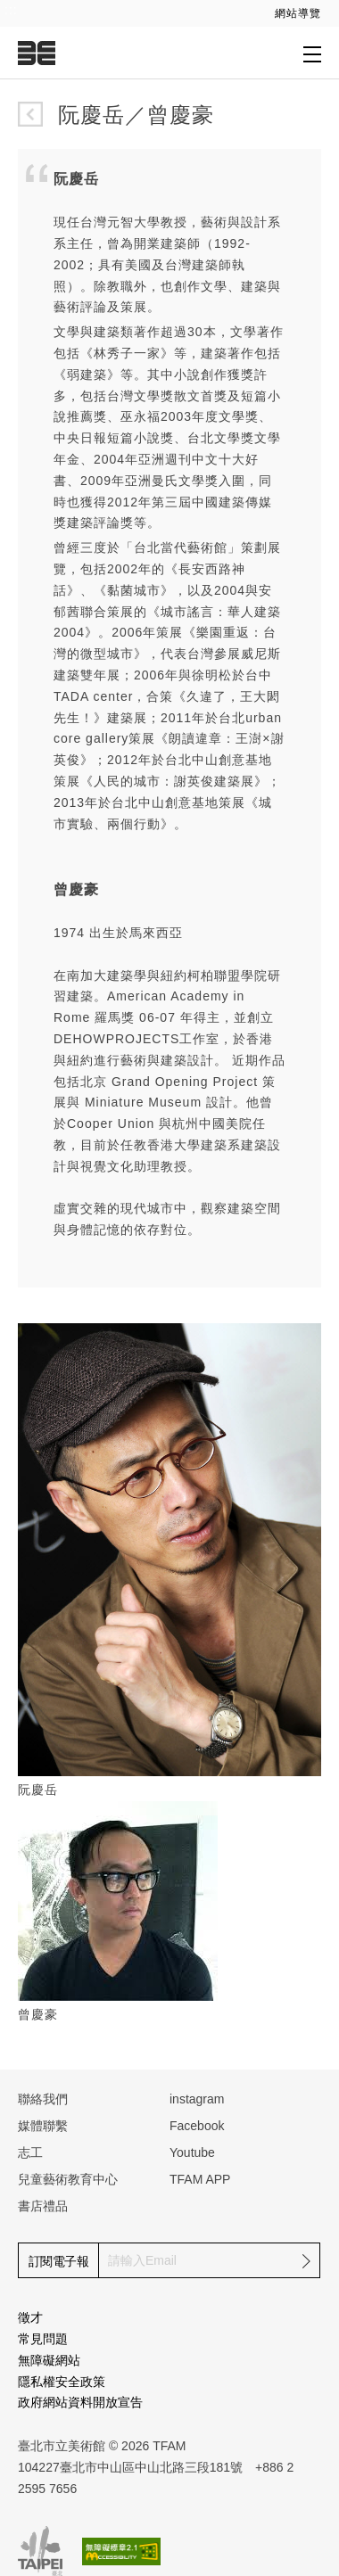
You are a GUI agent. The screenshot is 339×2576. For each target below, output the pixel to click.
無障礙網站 (49, 2360)
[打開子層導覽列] (312, 53)
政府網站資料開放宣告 (80, 2402)
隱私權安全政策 (61, 2381)
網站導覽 (298, 13)
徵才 (30, 2317)
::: (11, 10)
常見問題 (43, 2339)
